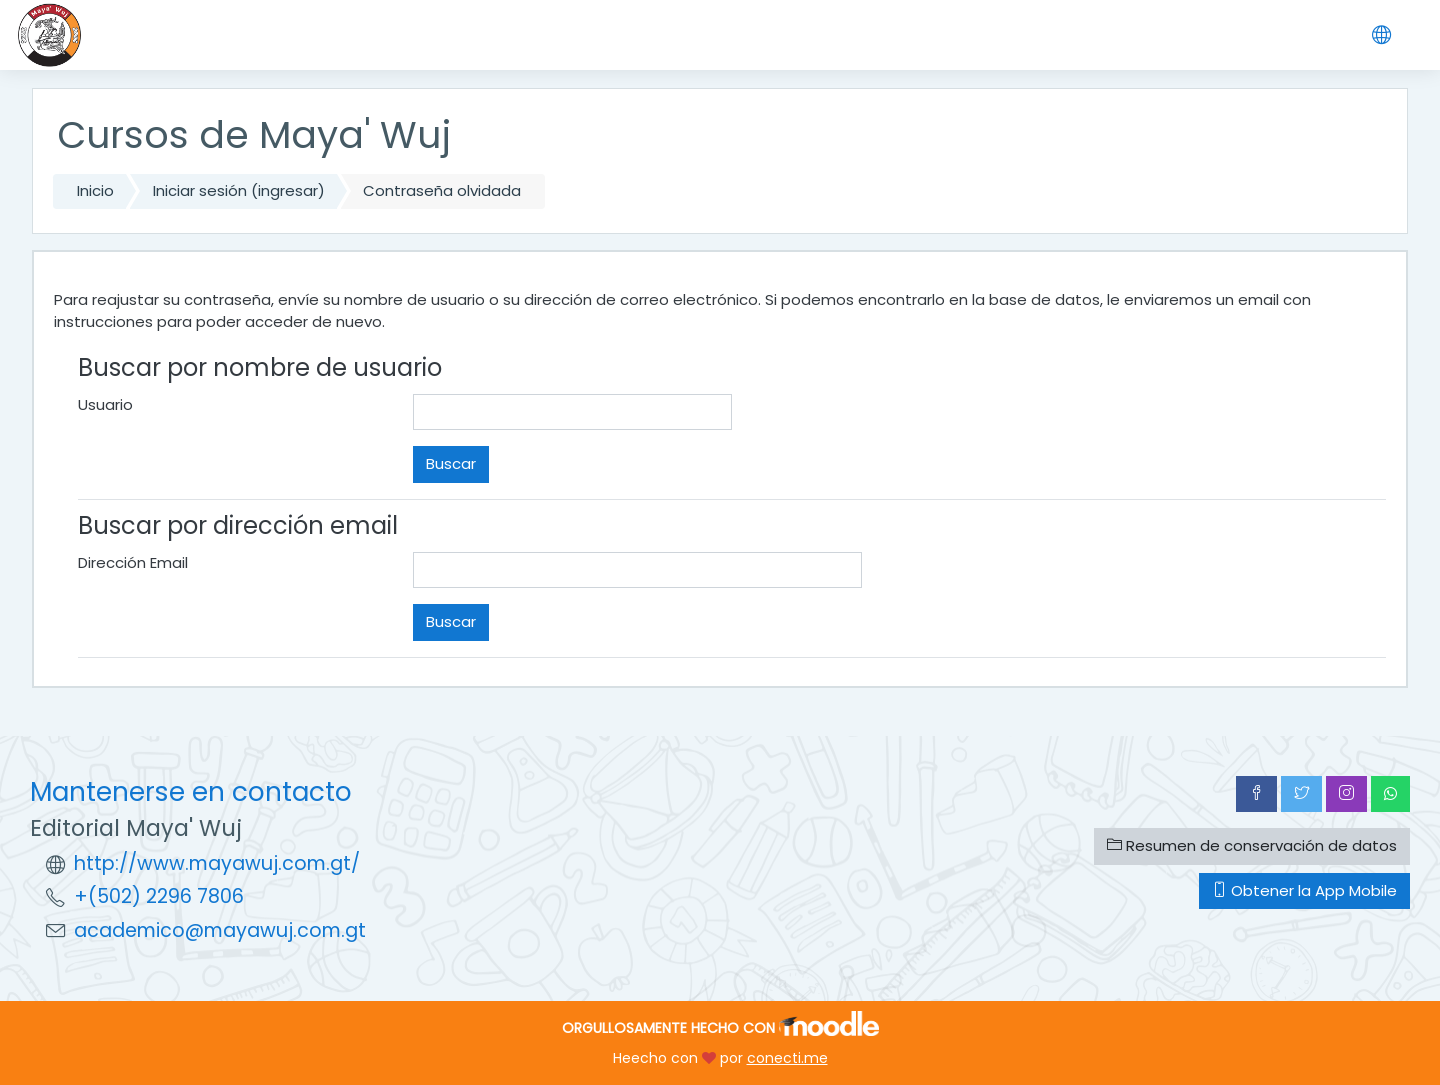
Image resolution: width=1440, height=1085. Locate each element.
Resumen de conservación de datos (1252, 845)
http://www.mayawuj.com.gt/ (217, 863)
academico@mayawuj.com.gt (220, 930)
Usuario (105, 404)
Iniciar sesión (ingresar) (239, 190)
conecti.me (787, 1058)
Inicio (95, 190)
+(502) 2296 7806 (159, 896)
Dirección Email (133, 562)
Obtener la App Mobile (1304, 890)
